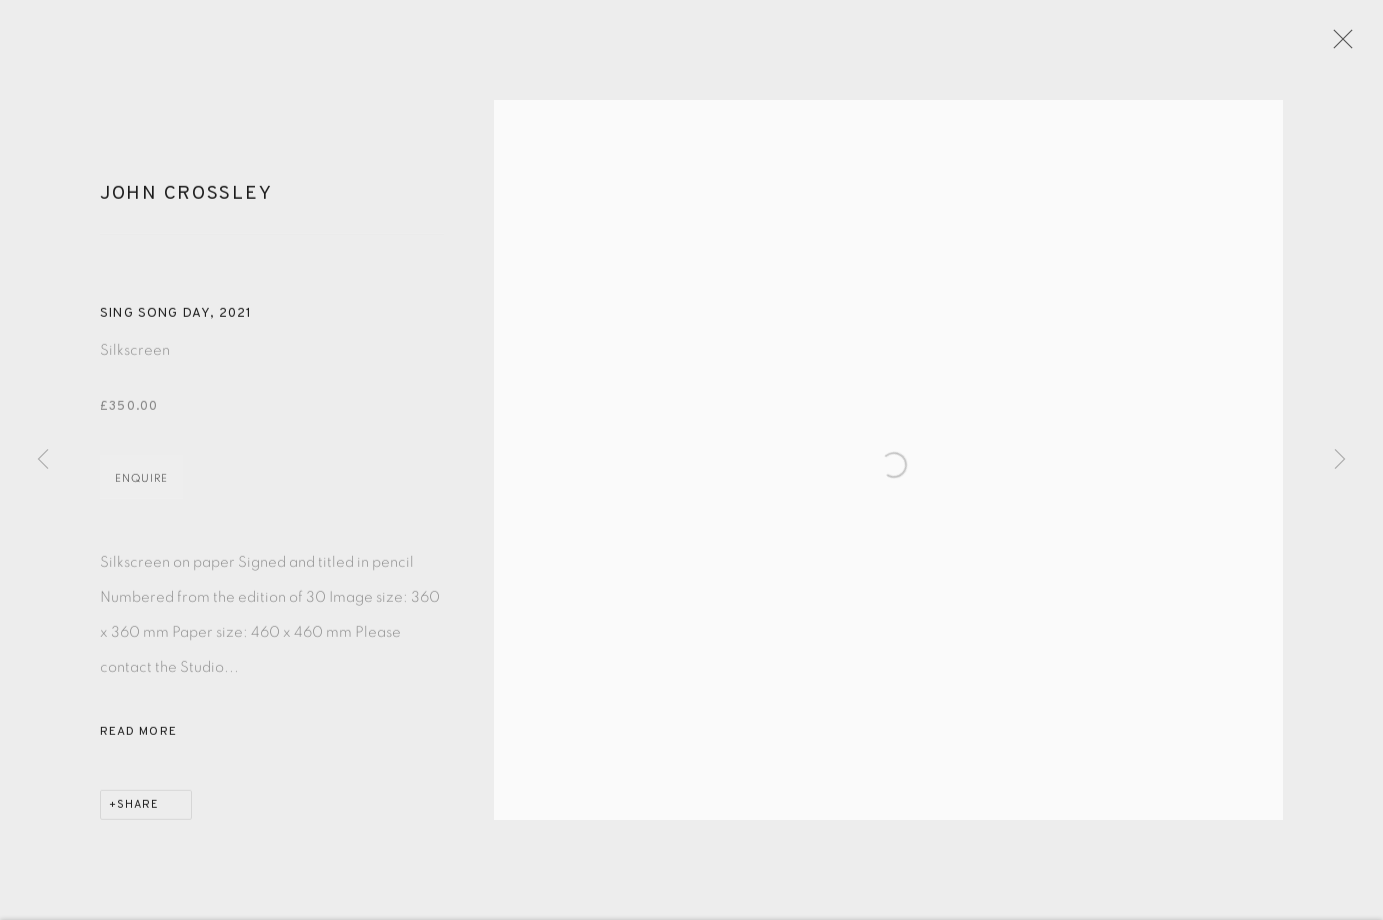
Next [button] (1340, 460)
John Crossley (186, 205)
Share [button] (138, 817)
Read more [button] (138, 744)
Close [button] (1358, 45)
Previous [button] (43, 460)
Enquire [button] (141, 490)
